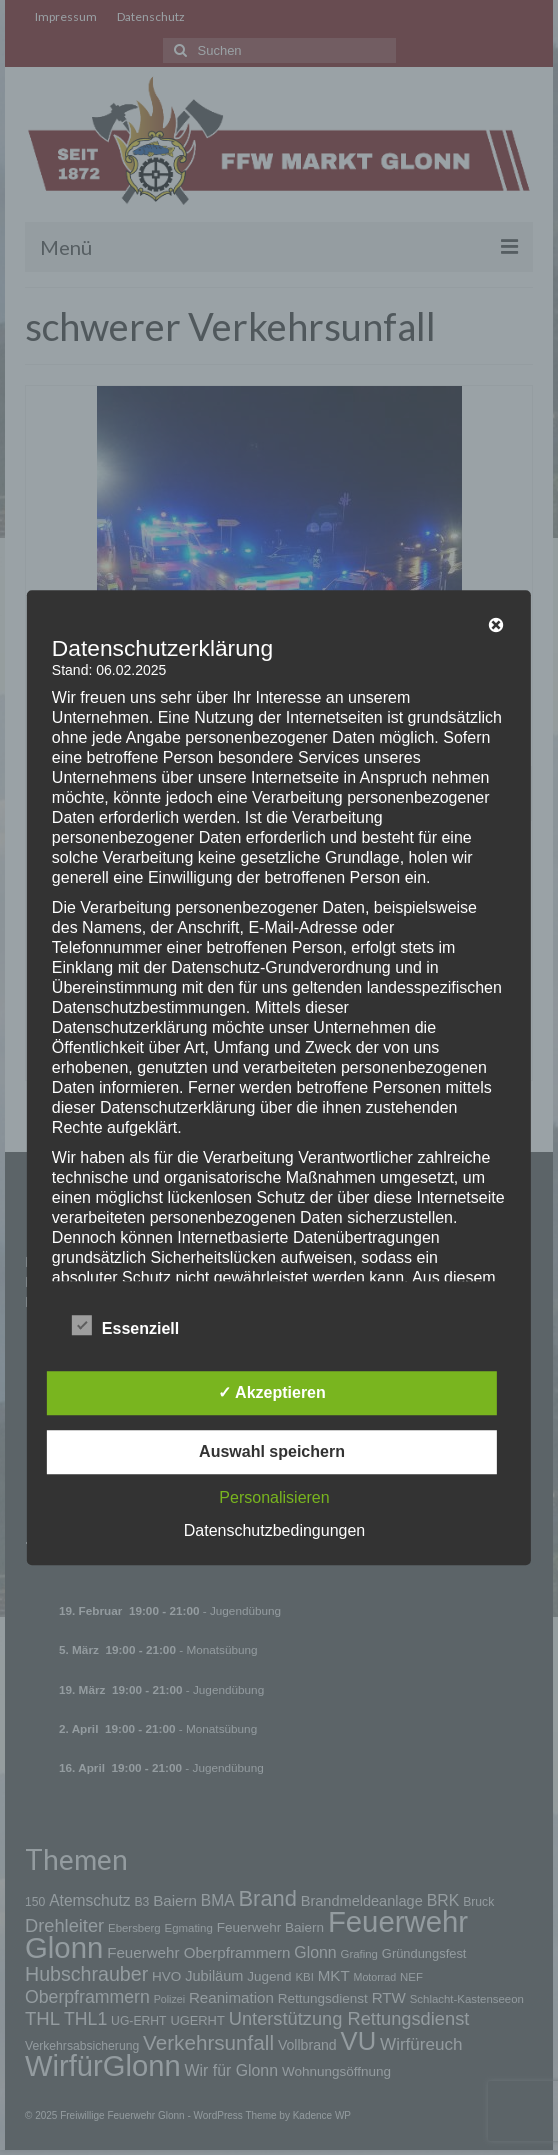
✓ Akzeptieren (272, 1392)
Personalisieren (274, 1497)
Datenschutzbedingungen (274, 1530)
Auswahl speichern (272, 1451)
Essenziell (125, 1327)
